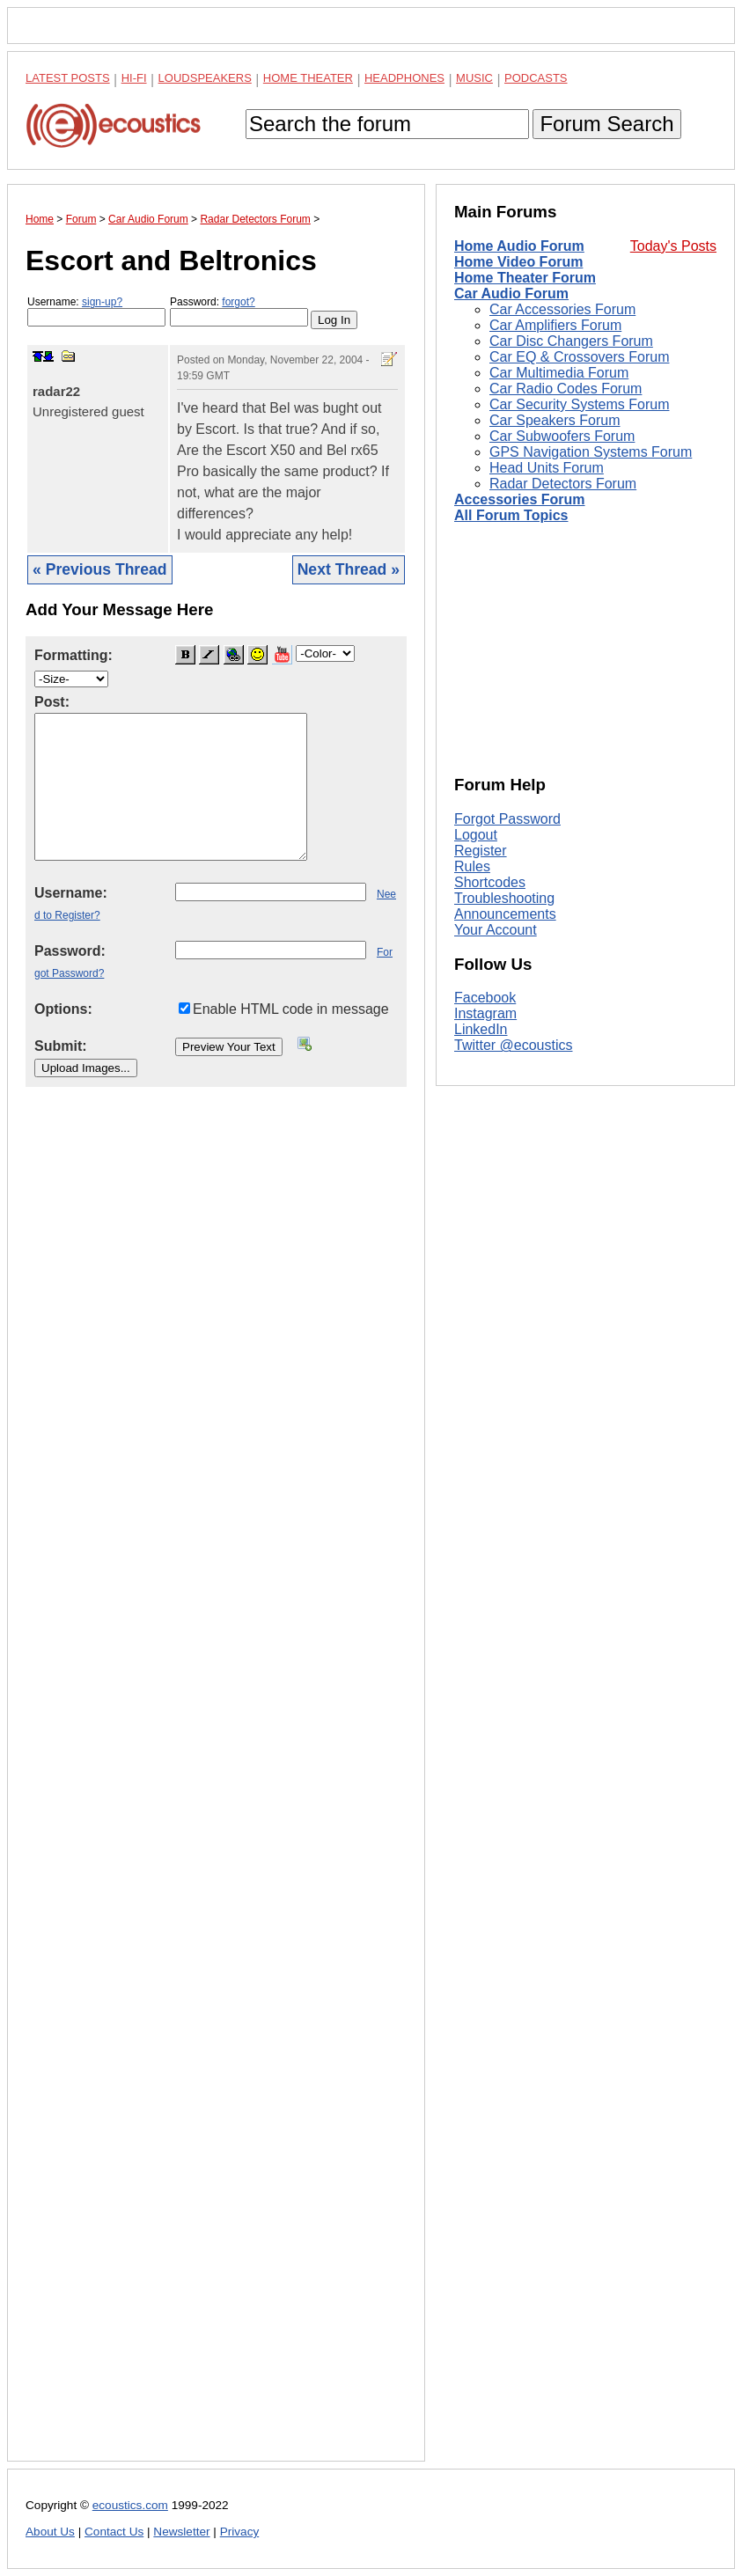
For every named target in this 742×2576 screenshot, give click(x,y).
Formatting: (73, 655)
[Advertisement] (216, 1788)
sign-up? (102, 302)
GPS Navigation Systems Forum (590, 451)
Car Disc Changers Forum (571, 341)
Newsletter (181, 2531)
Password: (239, 311)
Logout (475, 834)
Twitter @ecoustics (513, 1045)
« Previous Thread (100, 569)
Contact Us (113, 2531)
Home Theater (308, 77)
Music (474, 77)
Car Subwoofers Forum (562, 436)
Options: (63, 1009)
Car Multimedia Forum (558, 372)
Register (480, 850)
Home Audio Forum (519, 246)
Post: (52, 701)
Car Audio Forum (511, 293)
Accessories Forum (519, 499)
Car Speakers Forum (555, 420)
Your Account (495, 929)
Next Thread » (349, 569)
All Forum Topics (511, 515)
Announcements (505, 913)
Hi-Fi (134, 77)
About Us (50, 2531)
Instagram (485, 1013)
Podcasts (536, 77)
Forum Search (606, 124)
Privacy (240, 2531)
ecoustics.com (130, 2505)
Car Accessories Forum (562, 309)
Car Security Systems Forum (579, 404)
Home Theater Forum (525, 277)
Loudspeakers (205, 77)
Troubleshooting (504, 898)
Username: (96, 311)
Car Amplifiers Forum (555, 325)
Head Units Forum (546, 467)
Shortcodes (489, 882)
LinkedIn (481, 1029)
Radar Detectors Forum (562, 483)
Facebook (485, 997)
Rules (472, 866)
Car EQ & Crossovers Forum (579, 356)
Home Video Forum (518, 261)
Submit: (60, 1045)
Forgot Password (507, 818)
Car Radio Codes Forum (565, 388)
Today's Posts (673, 246)
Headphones (404, 77)
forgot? (238, 302)
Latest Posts (68, 77)
